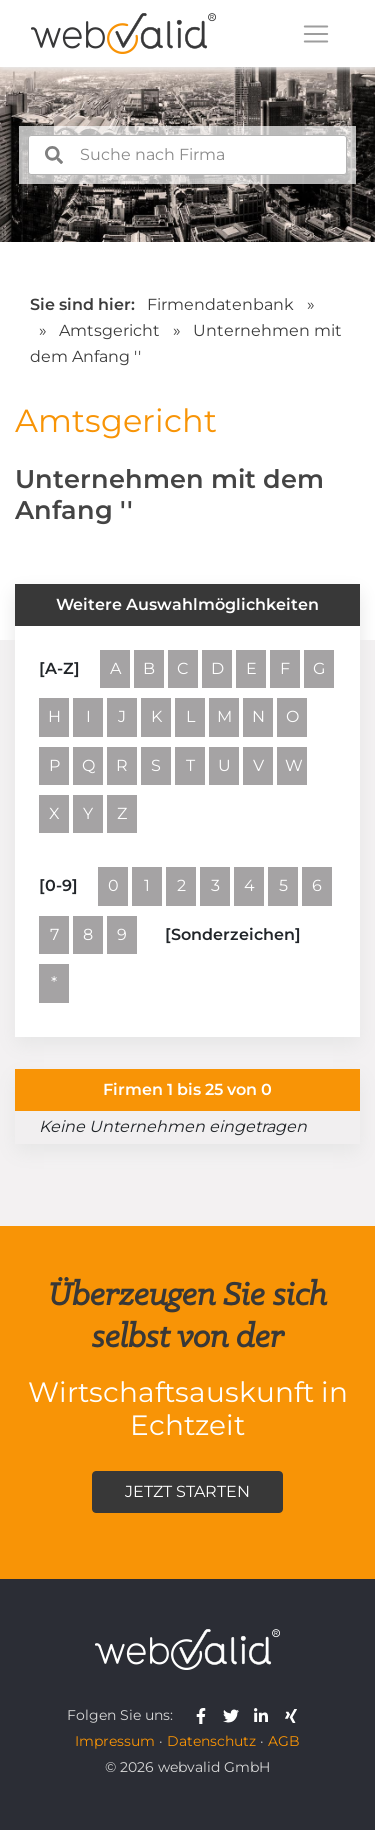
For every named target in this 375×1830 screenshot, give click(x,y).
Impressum (115, 1741)
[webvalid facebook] (205, 1715)
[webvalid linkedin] (265, 1715)
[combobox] (188, 155)
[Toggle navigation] (316, 34)
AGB (284, 1741)
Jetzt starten (187, 1491)
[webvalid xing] (293, 1715)
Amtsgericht (111, 330)
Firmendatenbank (220, 304)
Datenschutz (211, 1741)
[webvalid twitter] (235, 1715)
